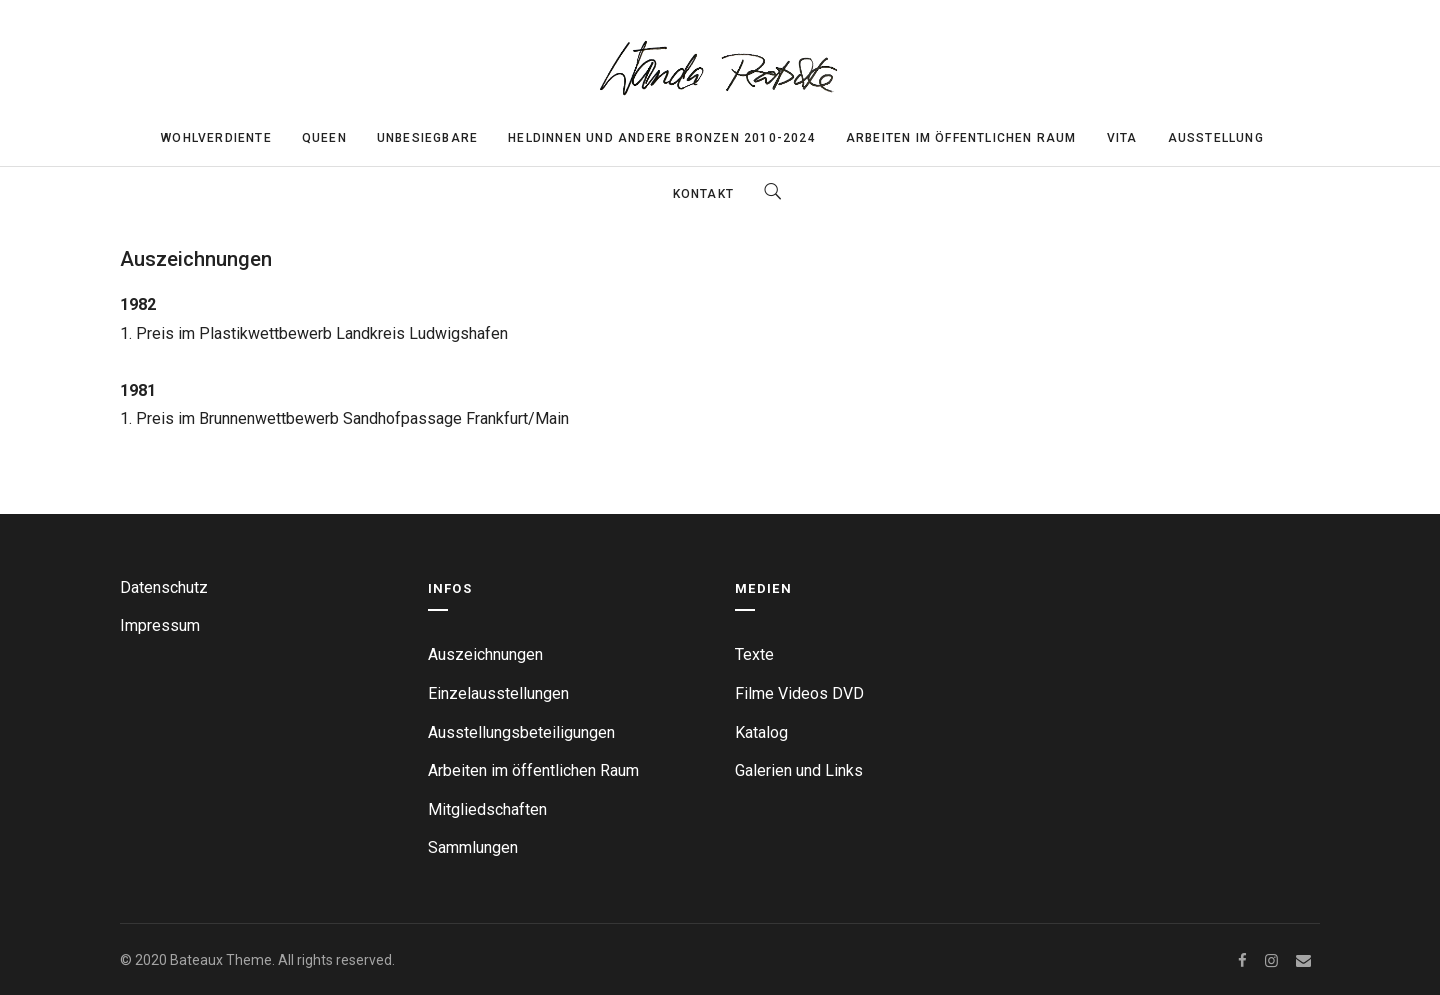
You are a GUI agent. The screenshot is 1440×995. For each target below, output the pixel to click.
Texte (754, 654)
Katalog (761, 732)
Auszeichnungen (485, 654)
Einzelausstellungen (498, 693)
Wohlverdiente (216, 138)
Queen (324, 138)
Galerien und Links (799, 770)
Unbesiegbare (427, 138)
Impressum (160, 625)
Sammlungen (473, 847)
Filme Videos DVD (799, 693)
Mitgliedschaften (487, 809)
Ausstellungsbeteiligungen (521, 732)
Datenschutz (164, 587)
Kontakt (703, 194)
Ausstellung (1216, 138)
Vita (1122, 138)
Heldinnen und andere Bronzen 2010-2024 (662, 138)
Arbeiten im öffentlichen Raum (961, 138)
